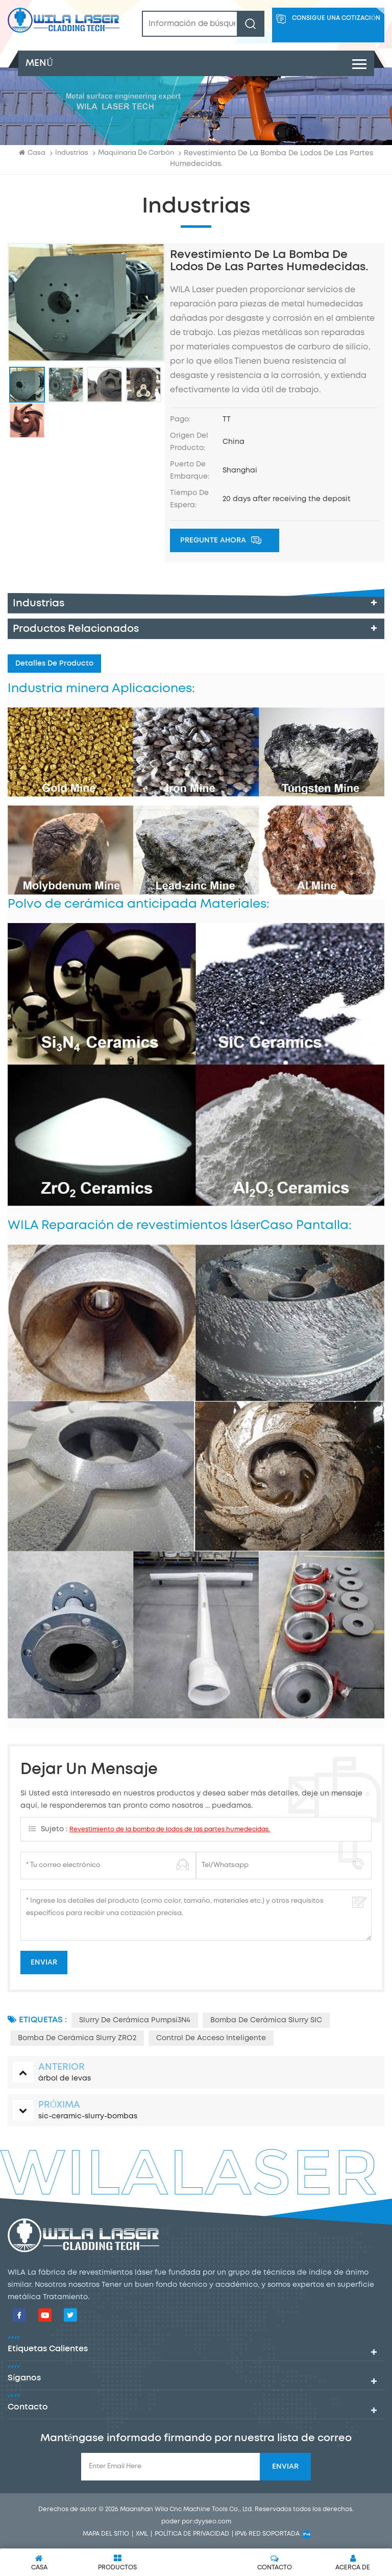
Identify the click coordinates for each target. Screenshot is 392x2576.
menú (196, 63)
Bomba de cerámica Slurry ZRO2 (77, 2038)
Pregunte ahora (220, 541)
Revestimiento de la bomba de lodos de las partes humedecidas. (169, 1829)
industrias (71, 153)
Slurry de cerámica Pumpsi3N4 (134, 2020)
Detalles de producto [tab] (54, 663)
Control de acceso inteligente (211, 2038)
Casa (32, 152)
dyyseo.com (212, 2521)
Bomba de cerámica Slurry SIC (266, 2020)
